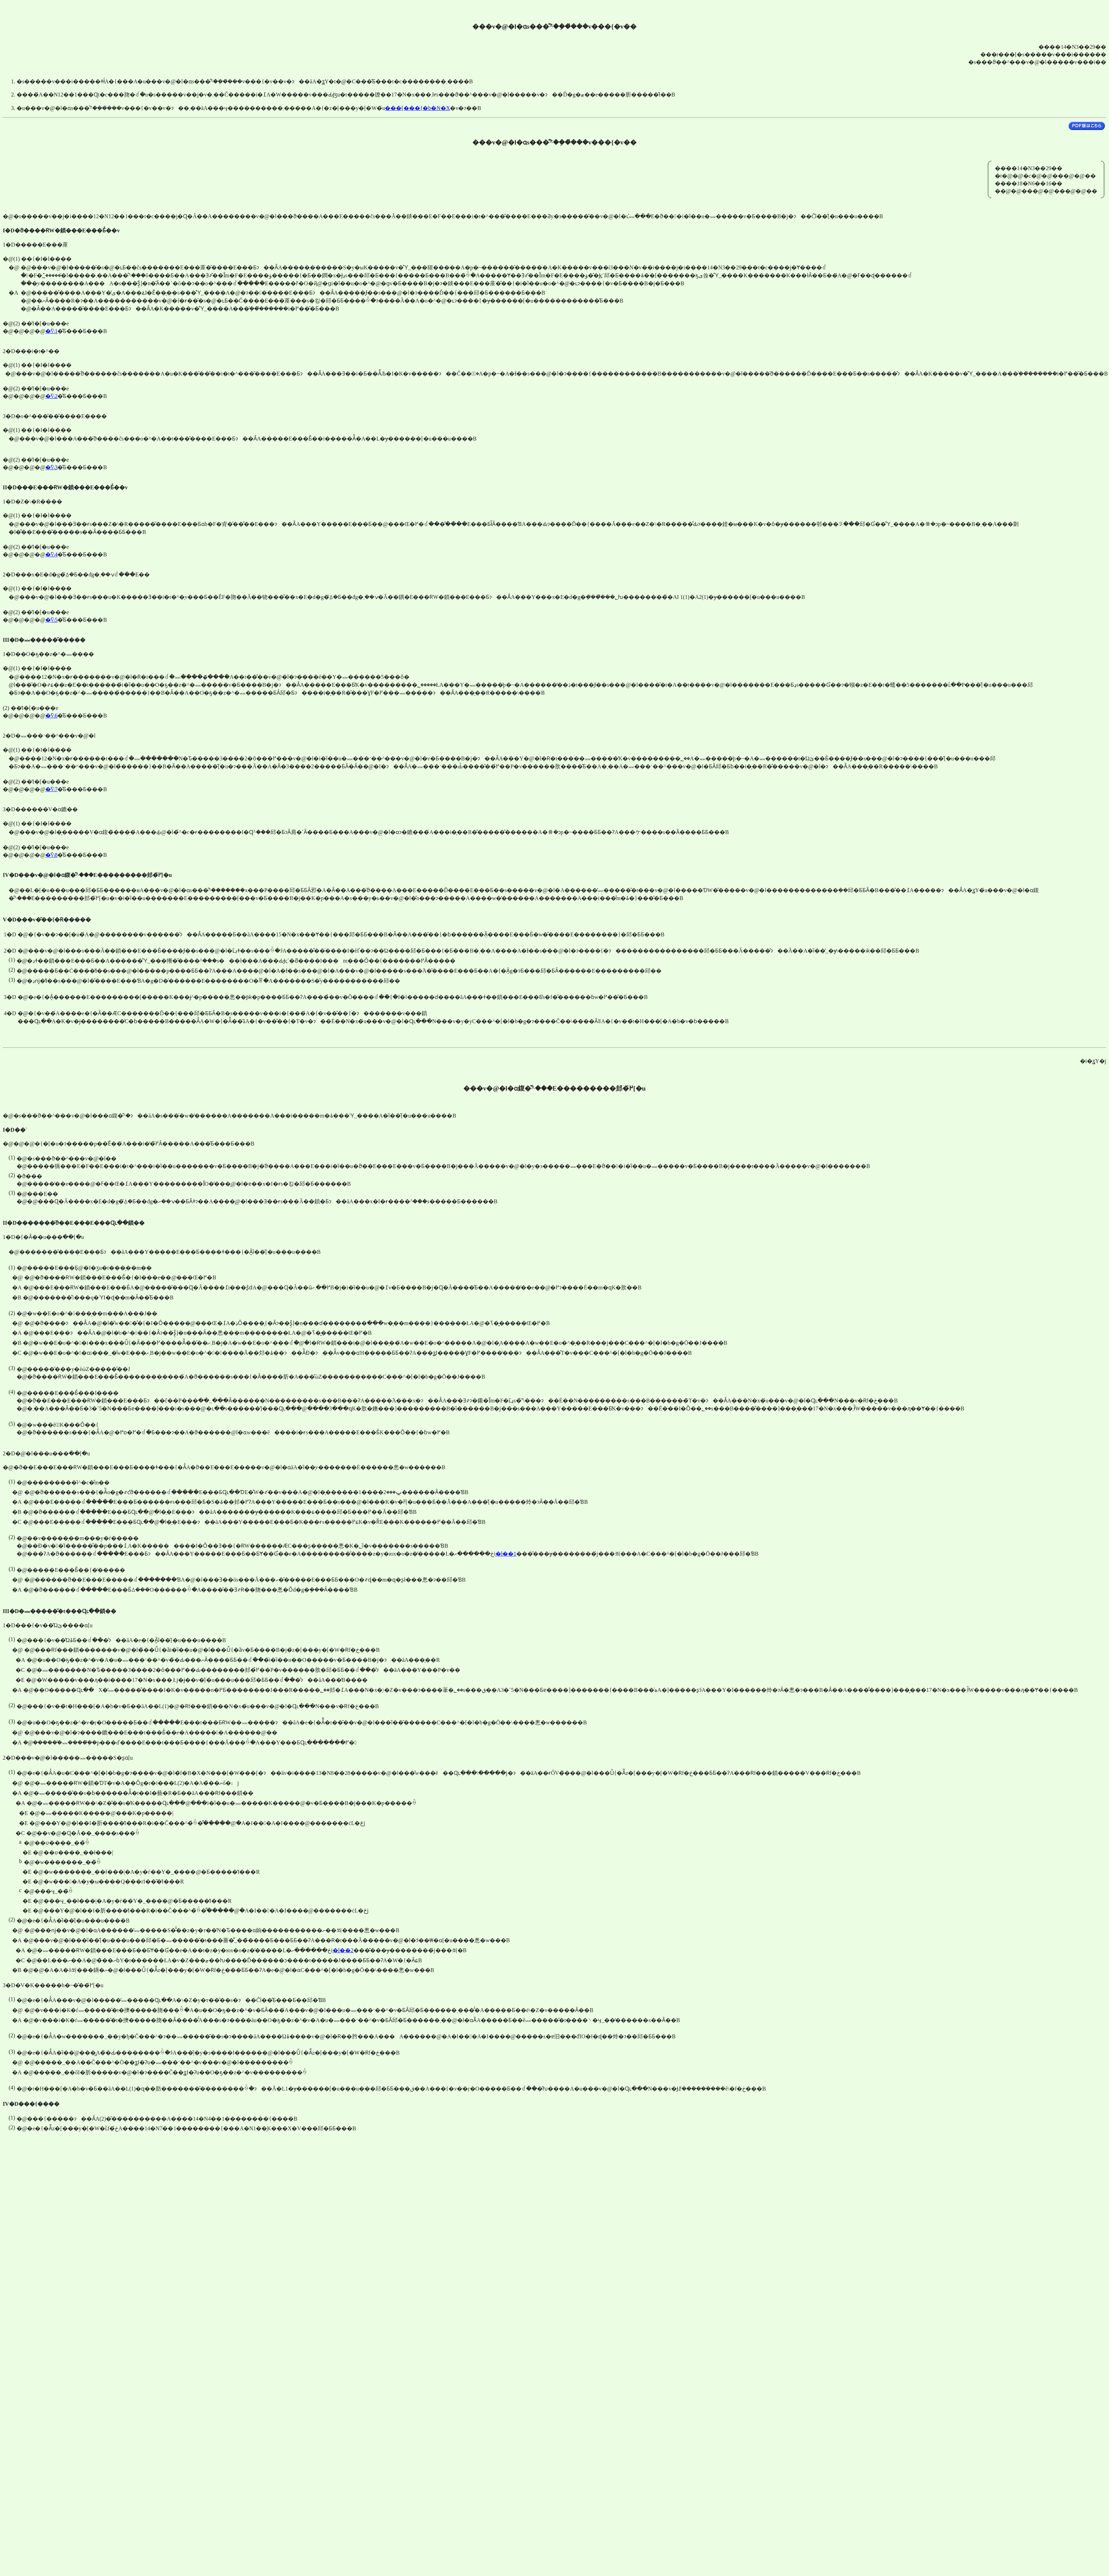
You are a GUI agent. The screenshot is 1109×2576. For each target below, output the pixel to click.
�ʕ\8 (51, 855)
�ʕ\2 (51, 396)
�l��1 (506, 1554)
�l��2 (343, 1950)
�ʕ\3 (51, 467)
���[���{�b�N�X (417, 108)
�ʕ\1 (51, 331)
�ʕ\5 (51, 620)
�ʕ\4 (51, 554)
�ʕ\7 (51, 789)
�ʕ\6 (51, 716)
